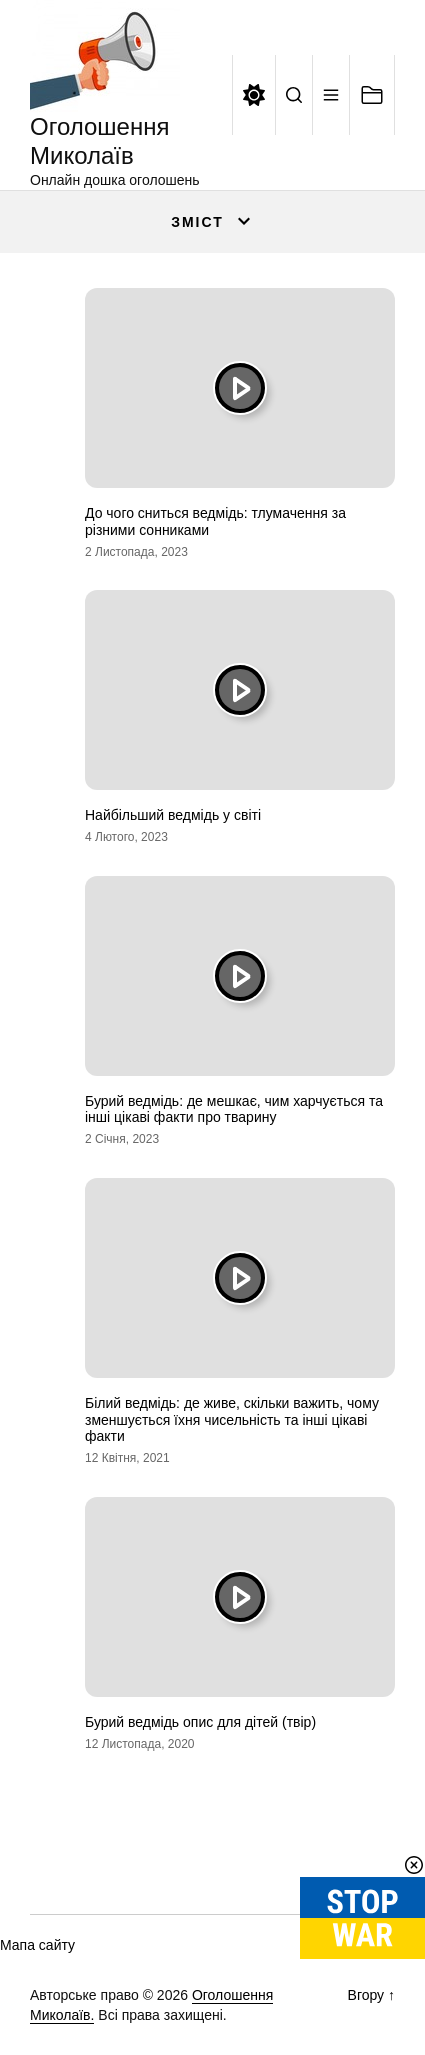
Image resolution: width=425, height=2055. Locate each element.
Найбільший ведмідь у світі (173, 815)
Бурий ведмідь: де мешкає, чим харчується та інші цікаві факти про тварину (234, 1109)
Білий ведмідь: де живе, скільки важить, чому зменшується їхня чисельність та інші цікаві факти (232, 1420)
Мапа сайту (37, 1945)
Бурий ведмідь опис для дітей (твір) (200, 1722)
